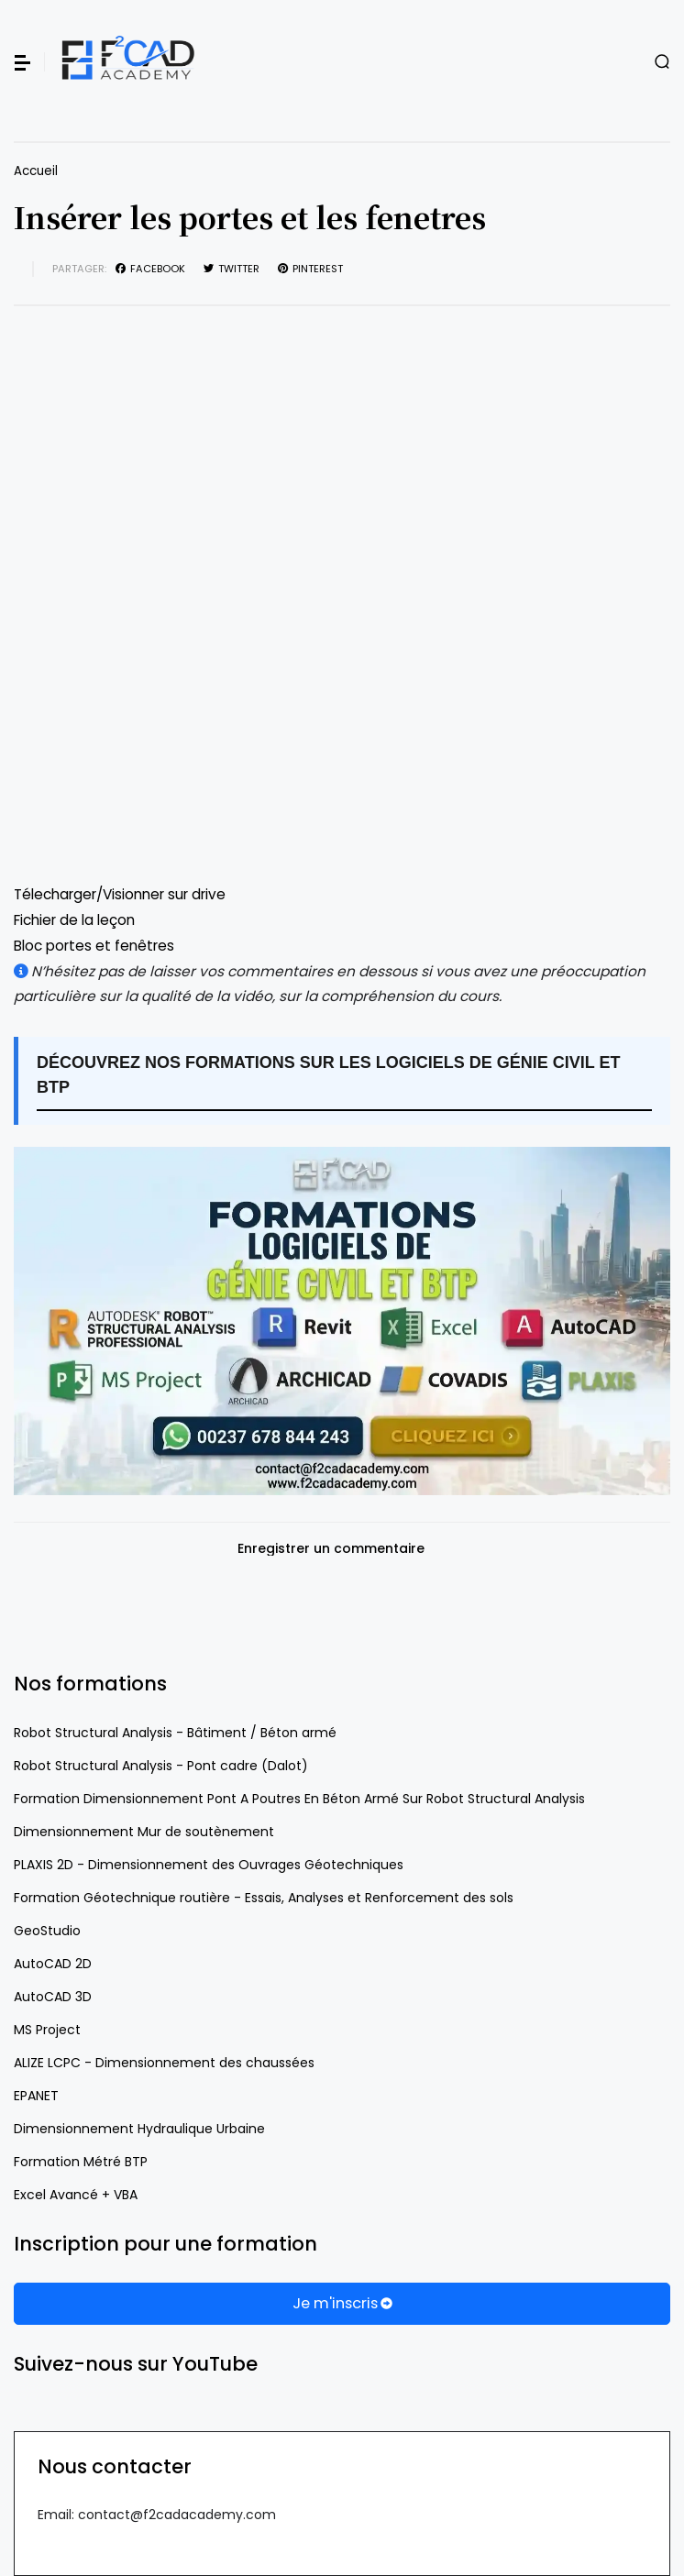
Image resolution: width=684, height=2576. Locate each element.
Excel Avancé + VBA (76, 2194)
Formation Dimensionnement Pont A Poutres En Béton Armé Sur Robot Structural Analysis (299, 1798)
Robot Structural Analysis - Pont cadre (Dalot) (161, 1765)
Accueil (36, 171)
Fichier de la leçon (74, 920)
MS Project (47, 2029)
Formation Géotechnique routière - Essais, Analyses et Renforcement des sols (263, 1897)
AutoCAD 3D (53, 1996)
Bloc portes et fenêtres (94, 945)
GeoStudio (47, 1930)
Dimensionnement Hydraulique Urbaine (139, 2128)
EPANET (36, 2095)
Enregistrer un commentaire (331, 1549)
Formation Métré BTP (81, 2161)
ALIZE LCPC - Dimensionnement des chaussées (164, 2062)
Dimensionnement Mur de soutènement (144, 1831)
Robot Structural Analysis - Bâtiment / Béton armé (175, 1732)
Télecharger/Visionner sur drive (120, 894)
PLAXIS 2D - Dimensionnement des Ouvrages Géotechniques (208, 1864)
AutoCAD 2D (53, 1963)
